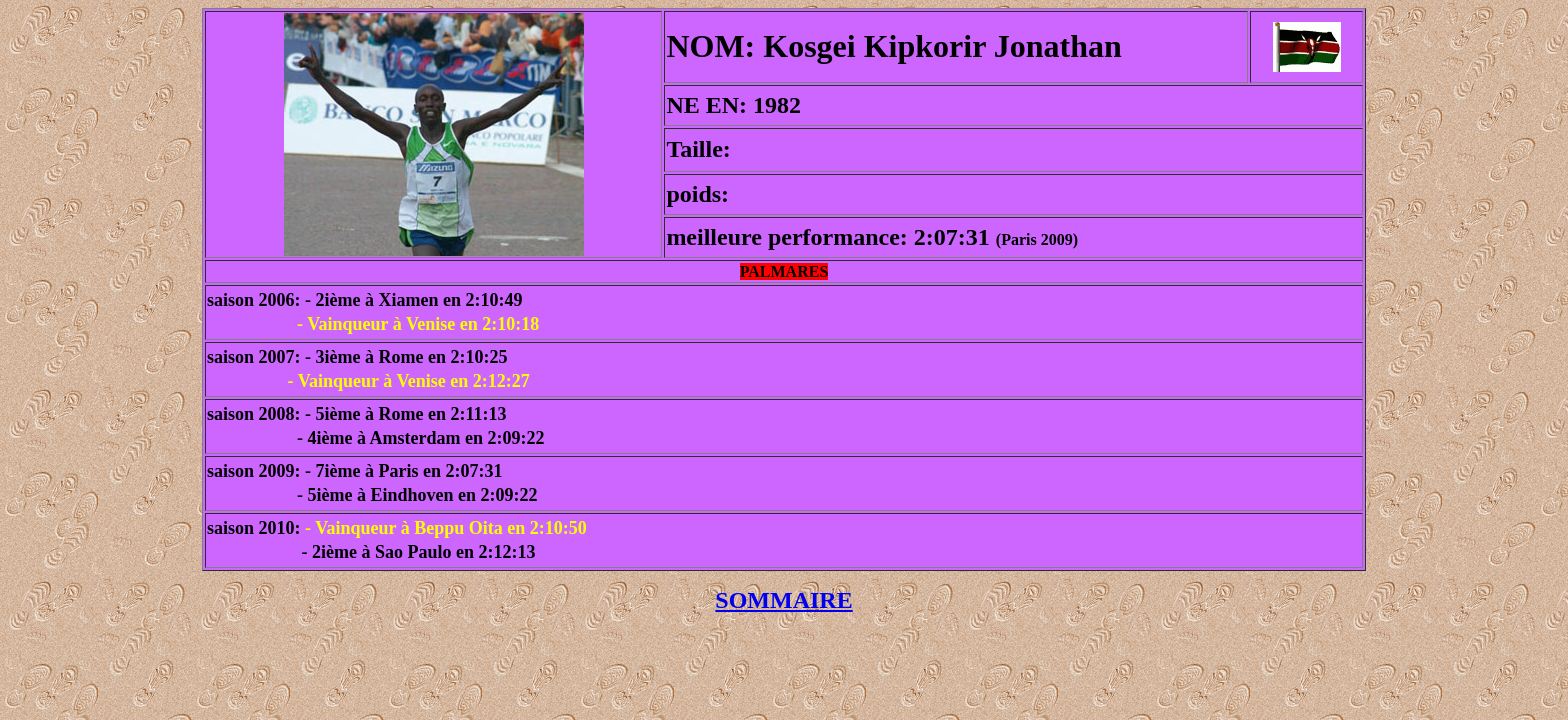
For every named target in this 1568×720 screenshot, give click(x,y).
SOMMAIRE (783, 600)
